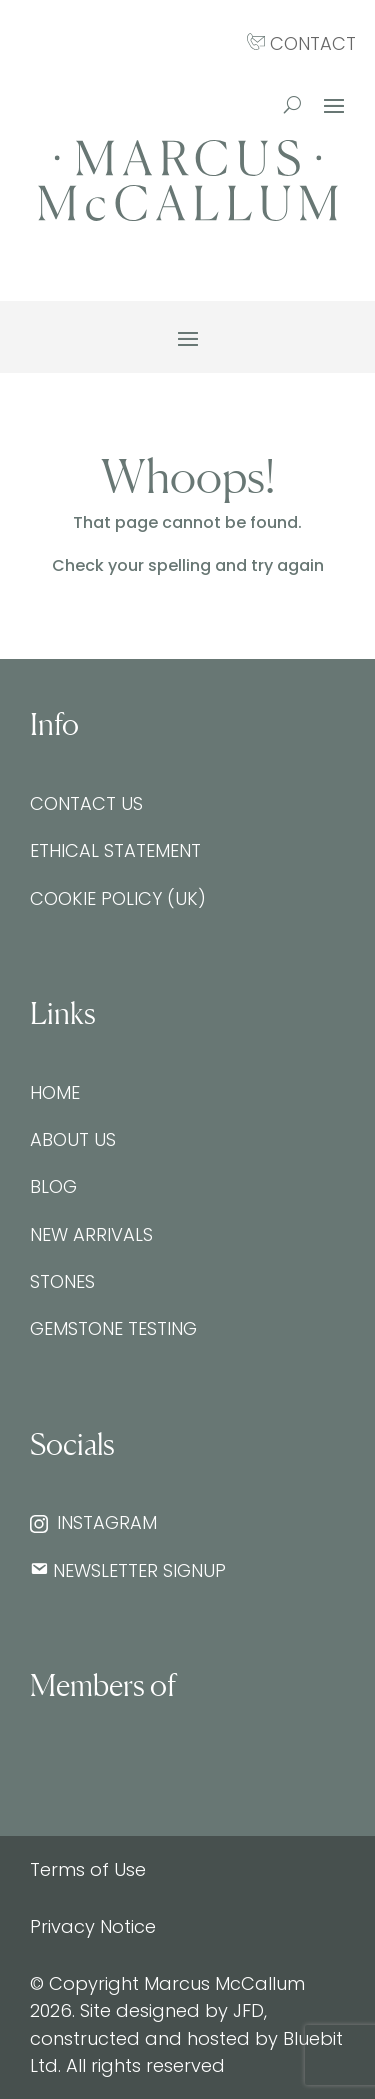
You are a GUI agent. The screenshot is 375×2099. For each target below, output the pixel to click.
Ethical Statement (115, 850)
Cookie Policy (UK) (118, 898)
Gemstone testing (113, 1328)
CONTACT (301, 43)
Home (55, 1092)
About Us (73, 1139)
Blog (53, 1186)
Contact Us (86, 803)
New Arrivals (91, 1234)
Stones (62, 1281)
